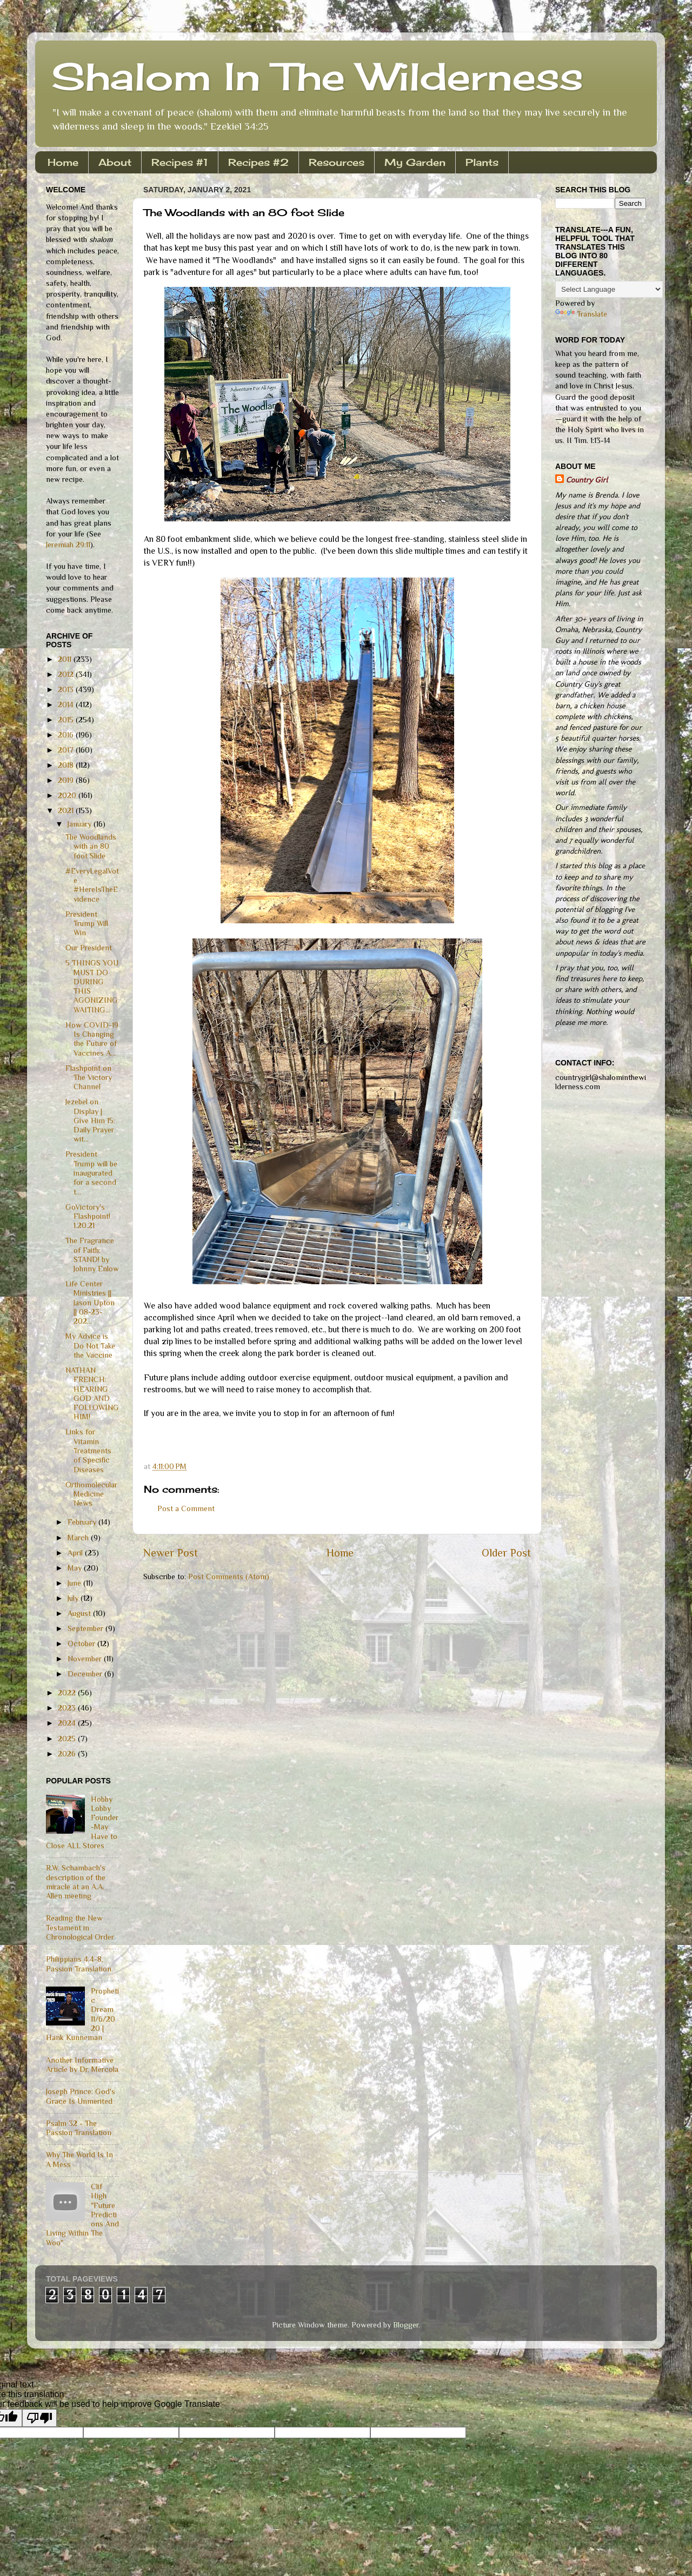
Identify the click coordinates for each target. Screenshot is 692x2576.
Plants (481, 162)
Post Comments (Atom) (228, 1576)
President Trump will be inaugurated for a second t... (91, 1173)
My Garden (414, 162)
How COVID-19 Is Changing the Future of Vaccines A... (91, 1039)
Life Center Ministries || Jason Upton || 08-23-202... (90, 1302)
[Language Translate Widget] (609, 289)
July (74, 1598)
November (86, 1658)
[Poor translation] (39, 2418)
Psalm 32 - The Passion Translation (78, 2128)
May (76, 1568)
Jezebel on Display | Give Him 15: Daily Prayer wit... (90, 1120)
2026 (68, 1753)
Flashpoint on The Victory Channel (88, 1077)
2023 (68, 1707)
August (80, 1613)
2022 (68, 1692)
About (114, 162)
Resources (336, 162)
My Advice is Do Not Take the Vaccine (90, 1345)
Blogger (405, 2324)
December (86, 1673)
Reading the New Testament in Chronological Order (80, 1927)
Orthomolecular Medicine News (91, 1494)
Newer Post (170, 1553)
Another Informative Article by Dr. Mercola (82, 2065)
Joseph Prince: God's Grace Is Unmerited (80, 2096)
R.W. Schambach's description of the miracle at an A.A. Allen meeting (75, 1881)
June (75, 1583)
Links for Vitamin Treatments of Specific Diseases (88, 1450)
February (83, 1522)
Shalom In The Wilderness (317, 76)
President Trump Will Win (86, 923)
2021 (67, 810)
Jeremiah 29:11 (68, 544)
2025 (68, 1738)
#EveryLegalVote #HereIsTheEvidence (92, 885)
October (82, 1643)
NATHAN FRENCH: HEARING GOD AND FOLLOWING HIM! (92, 1393)
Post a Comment (186, 1508)
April (76, 1552)
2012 (67, 674)
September (86, 1628)
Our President (88, 947)
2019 (67, 780)
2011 (66, 659)
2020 (68, 795)
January (81, 824)
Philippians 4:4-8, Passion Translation (78, 1964)
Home (63, 162)
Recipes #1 (179, 162)
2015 (67, 719)
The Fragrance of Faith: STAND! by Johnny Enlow (92, 1254)
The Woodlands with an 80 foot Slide (90, 846)
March (79, 1537)
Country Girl (587, 480)
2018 (67, 765)
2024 (68, 1723)
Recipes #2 (258, 162)
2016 (67, 734)
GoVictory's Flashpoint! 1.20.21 (87, 1216)
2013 (67, 689)
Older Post (506, 1553)
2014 (67, 704)
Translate (581, 314)
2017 (67, 750)
